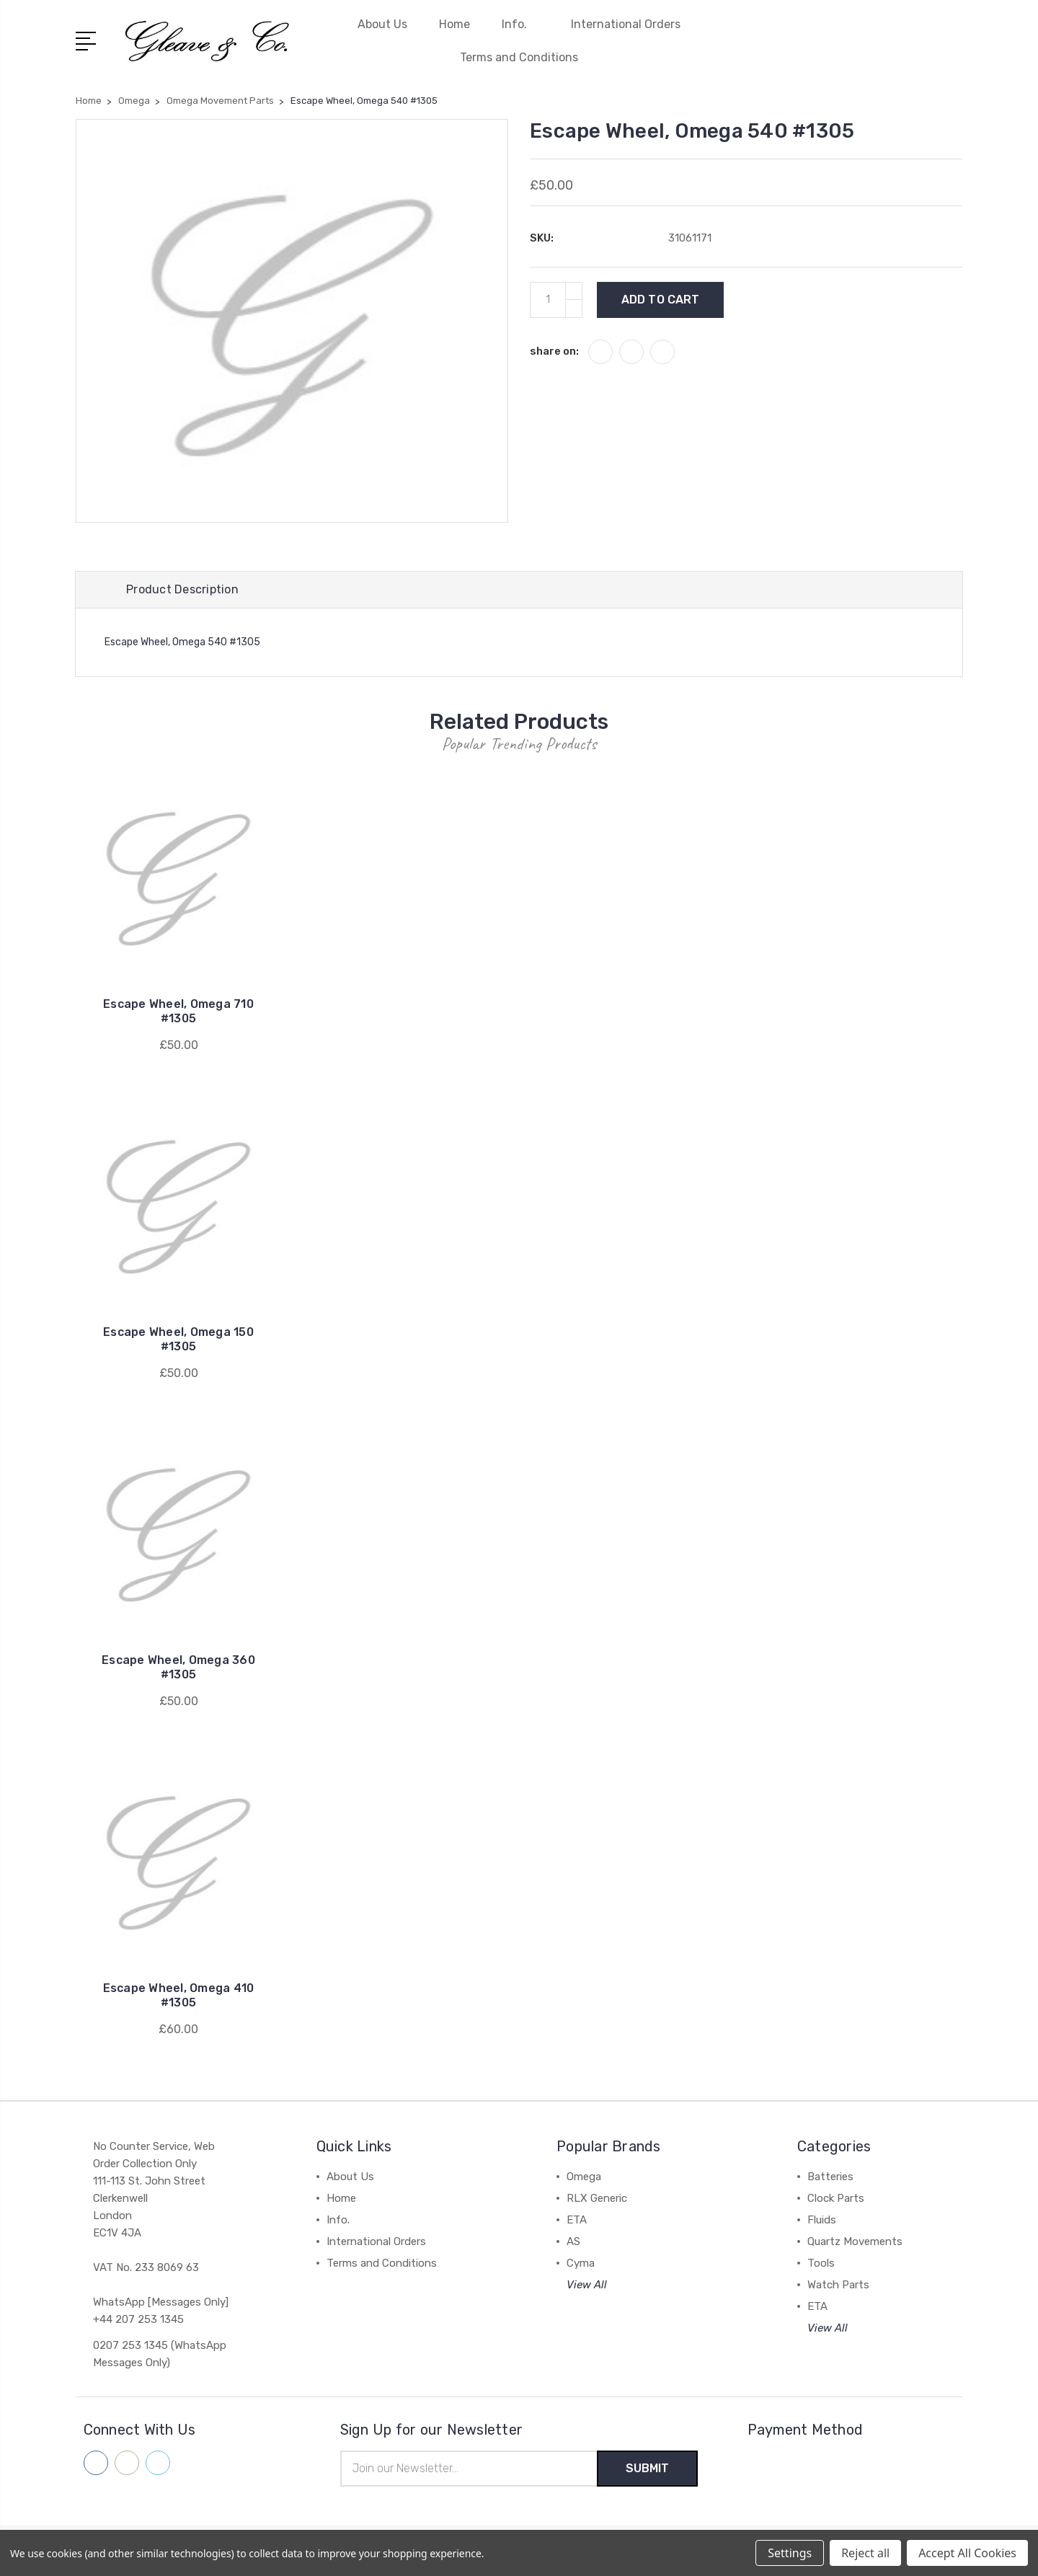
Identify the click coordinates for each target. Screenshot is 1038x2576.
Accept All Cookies (967, 2553)
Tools (821, 2263)
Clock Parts (835, 2198)
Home (454, 24)
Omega (584, 2176)
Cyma (581, 2263)
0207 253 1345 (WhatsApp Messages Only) (159, 2354)
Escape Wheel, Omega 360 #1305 (178, 1667)
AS (573, 2241)
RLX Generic (597, 2198)
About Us (382, 24)
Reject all (865, 2553)
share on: (554, 351)
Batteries (830, 2176)
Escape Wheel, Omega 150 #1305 (178, 1339)
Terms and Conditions (519, 57)
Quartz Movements (854, 2241)
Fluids (821, 2219)
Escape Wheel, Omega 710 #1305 (178, 1011)
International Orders (625, 24)
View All (587, 2284)
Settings (790, 2553)
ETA (577, 2219)
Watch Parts (838, 2284)
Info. (520, 24)
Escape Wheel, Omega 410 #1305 (178, 1995)
